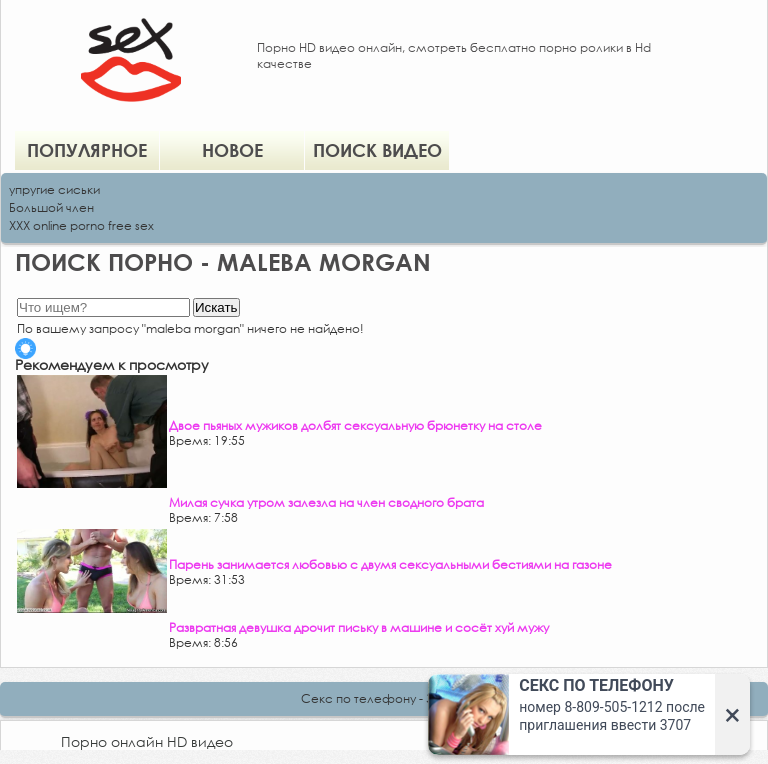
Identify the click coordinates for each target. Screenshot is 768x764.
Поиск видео (377, 150)
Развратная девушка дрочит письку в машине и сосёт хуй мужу (359, 627)
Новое (232, 150)
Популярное (87, 150)
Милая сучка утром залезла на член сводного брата (326, 502)
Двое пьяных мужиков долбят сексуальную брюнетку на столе (355, 425)
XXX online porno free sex (81, 225)
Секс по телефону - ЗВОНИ (384, 698)
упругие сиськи (54, 189)
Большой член (51, 207)
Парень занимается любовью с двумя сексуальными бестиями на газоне (390, 564)
